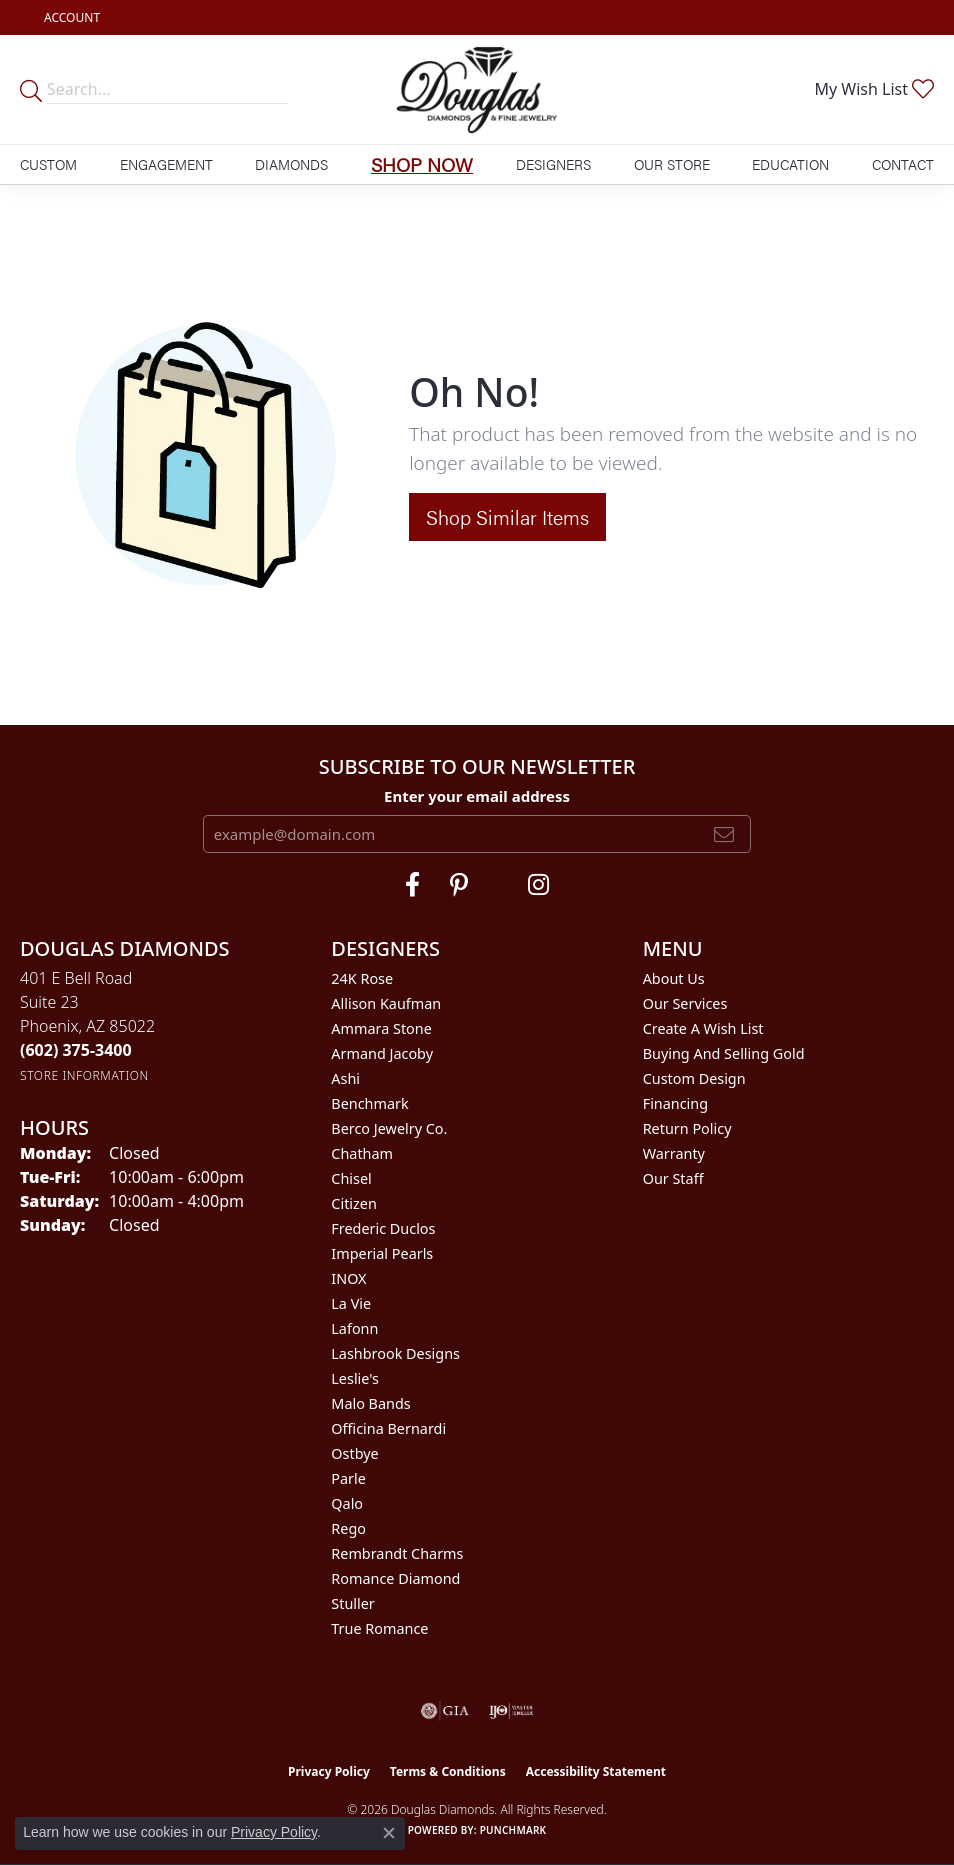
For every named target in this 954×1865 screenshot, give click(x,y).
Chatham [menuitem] (362, 1153)
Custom (48, 164)
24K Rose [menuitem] (362, 978)
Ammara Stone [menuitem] (381, 1028)
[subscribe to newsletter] (724, 834)
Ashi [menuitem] (345, 1078)
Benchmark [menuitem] (369, 1103)
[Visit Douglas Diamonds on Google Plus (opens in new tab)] (538, 885)
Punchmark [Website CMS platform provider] (513, 1830)
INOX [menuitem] (348, 1278)
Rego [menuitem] (348, 1528)
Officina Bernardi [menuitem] (388, 1428)
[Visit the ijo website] (511, 1711)
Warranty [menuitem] (674, 1153)
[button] (70, 17)
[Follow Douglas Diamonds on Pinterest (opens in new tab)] (459, 885)
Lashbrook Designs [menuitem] (395, 1353)
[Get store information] (84, 1075)
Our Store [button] (672, 164)
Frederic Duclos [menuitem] (383, 1228)
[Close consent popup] (389, 1833)
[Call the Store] (76, 1050)
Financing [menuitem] (675, 1103)
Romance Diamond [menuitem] (395, 1578)
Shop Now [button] (422, 164)
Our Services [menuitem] (685, 1003)
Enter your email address (477, 796)
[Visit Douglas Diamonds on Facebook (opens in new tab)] (412, 885)
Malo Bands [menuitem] (370, 1403)
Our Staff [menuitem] (673, 1178)
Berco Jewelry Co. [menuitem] (389, 1128)
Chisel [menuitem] (351, 1178)
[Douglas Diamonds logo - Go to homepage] (476, 89)
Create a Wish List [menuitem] (703, 1028)
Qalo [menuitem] (347, 1503)
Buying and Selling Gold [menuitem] (724, 1053)
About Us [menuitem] (674, 978)
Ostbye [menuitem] (354, 1453)
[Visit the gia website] (445, 1711)
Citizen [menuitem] (354, 1203)
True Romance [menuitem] (379, 1628)
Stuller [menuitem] (352, 1603)
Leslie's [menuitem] (355, 1378)
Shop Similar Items (507, 516)
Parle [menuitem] (348, 1478)
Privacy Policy (329, 1771)
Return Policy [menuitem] (687, 1128)
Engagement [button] (166, 164)
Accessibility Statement (596, 1771)
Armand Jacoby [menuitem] (382, 1053)
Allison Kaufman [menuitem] (386, 1003)
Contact (903, 164)
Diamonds (291, 164)
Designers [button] (553, 164)
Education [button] (790, 164)
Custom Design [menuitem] (694, 1078)
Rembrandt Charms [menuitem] (397, 1553)
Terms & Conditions (448, 1771)
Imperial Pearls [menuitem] (382, 1253)
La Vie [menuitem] (351, 1303)
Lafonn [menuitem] (354, 1328)
